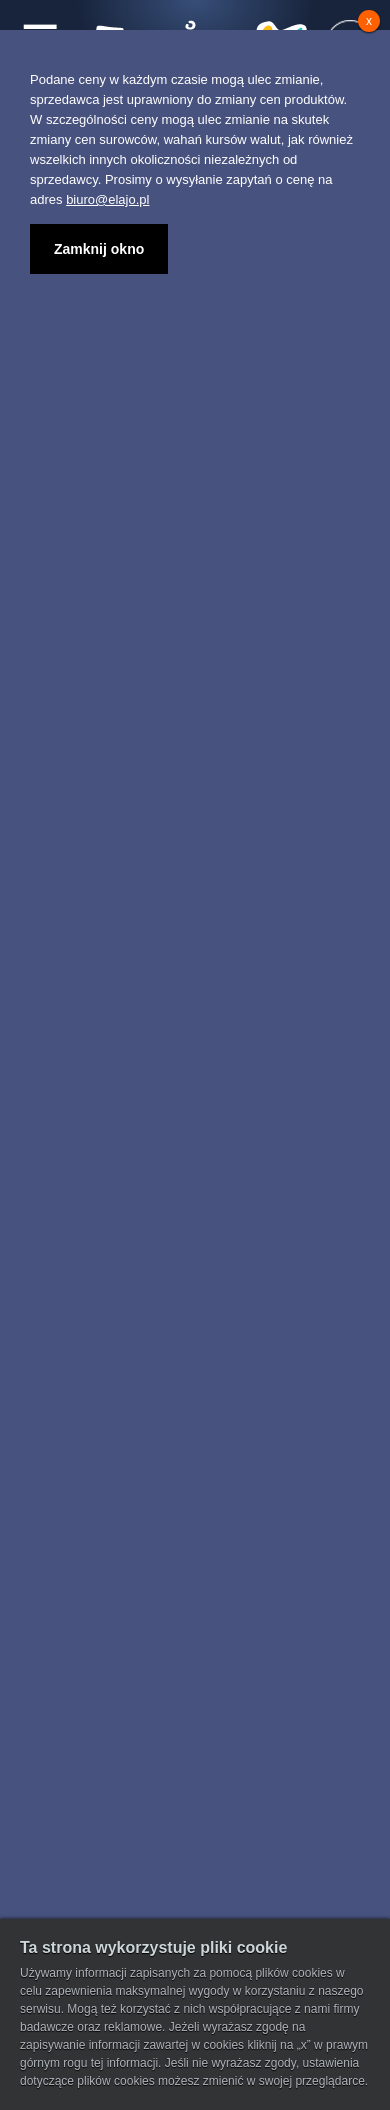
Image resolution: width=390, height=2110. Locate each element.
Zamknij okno (99, 249)
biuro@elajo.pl (107, 199)
